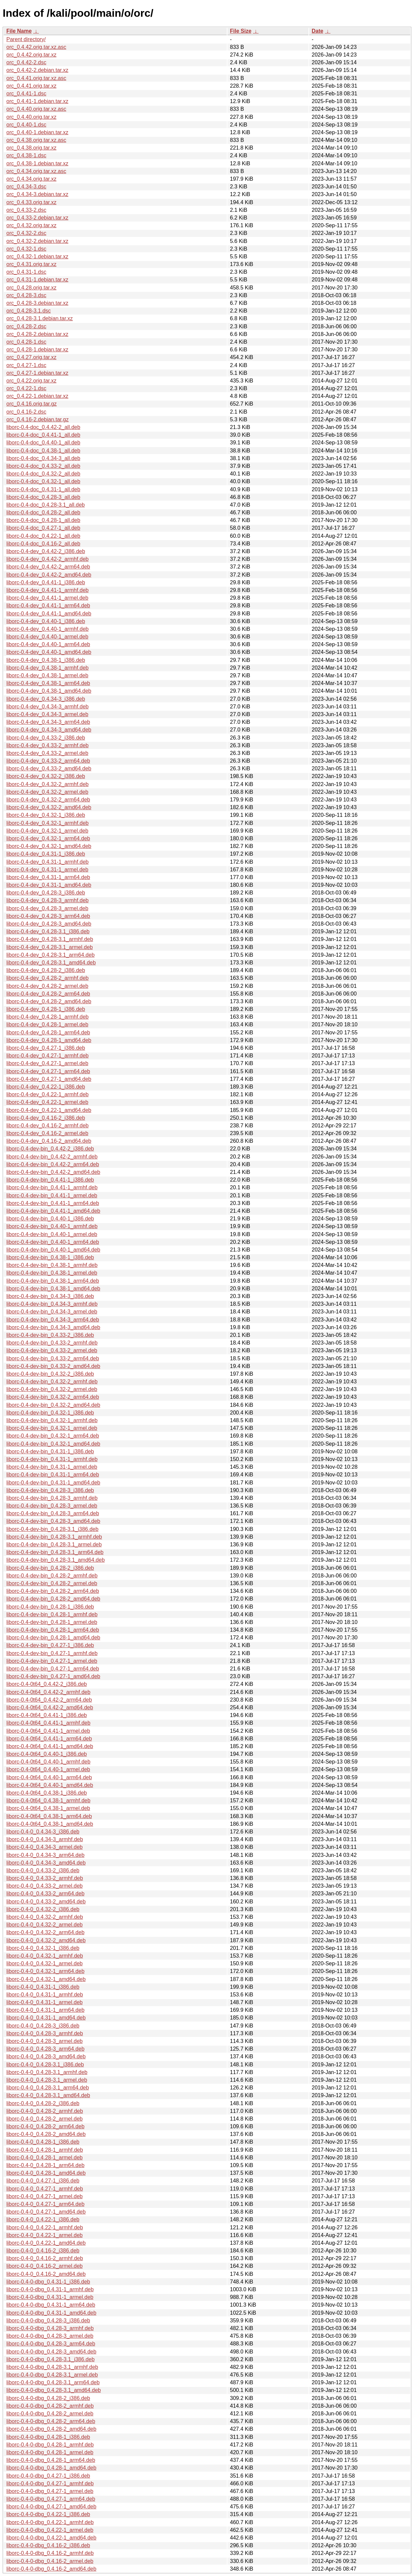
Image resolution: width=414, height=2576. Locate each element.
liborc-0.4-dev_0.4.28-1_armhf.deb (47, 1017)
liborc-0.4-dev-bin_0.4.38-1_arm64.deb (52, 1281)
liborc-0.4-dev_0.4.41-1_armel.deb (47, 598)
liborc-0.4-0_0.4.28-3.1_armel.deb (46, 2080)
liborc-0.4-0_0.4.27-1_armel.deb (44, 2196)
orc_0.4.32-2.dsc (26, 233)
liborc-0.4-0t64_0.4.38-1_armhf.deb (48, 1800)
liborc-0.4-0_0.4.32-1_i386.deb (42, 1948)
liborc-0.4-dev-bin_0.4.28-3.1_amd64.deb (55, 1560)
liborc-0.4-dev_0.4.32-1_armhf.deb (47, 823)
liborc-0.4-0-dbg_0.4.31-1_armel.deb (49, 2297)
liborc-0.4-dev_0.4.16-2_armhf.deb (47, 1125)
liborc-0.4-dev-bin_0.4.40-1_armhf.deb (51, 1226)
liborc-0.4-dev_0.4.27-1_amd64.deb (48, 1079)
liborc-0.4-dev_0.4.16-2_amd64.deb (48, 1141)
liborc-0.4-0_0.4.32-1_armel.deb (44, 1963)
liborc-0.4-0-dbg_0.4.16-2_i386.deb (48, 2545)
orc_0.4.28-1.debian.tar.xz (37, 349)
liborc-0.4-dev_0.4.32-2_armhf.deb (47, 784)
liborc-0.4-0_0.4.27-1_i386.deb (42, 2180)
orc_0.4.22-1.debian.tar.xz (37, 396)
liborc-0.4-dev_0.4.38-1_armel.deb (47, 675)
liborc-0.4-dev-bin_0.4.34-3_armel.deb (51, 1311)
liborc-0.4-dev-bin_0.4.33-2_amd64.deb (53, 1366)
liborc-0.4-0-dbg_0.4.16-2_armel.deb (49, 2561)
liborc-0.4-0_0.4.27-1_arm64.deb (45, 2204)
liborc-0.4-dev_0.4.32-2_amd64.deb (48, 807)
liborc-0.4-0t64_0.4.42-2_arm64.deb (49, 1700)
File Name (19, 31)
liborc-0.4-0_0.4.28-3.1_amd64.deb (48, 2095)
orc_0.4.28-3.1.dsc (28, 311)
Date (318, 31)
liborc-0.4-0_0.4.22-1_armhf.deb (44, 2227)
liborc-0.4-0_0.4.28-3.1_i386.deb (45, 2064)
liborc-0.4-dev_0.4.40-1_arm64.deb (48, 644)
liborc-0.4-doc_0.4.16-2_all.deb (43, 543)
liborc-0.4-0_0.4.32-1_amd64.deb (46, 1979)
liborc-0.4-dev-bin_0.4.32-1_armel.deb (51, 1428)
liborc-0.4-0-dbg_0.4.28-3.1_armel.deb (52, 2375)
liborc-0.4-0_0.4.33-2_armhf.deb (44, 1878)
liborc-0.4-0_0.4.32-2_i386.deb (42, 1909)
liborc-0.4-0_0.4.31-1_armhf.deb (44, 1994)
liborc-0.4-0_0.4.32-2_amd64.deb (46, 1940)
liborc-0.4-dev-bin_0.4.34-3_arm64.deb (52, 1319)
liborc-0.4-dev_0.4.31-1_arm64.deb (48, 877)
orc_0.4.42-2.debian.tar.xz (37, 70)
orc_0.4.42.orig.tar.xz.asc (36, 47)
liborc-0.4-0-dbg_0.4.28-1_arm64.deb (50, 2460)
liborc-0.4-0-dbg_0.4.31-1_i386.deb (48, 2282)
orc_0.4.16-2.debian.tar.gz (37, 419)
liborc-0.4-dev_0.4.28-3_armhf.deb (47, 900)
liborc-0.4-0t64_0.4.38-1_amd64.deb (49, 1824)
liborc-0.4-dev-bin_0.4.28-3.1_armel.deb (54, 1544)
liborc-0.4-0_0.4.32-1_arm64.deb (45, 1971)
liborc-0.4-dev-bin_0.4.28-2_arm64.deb (52, 1591)
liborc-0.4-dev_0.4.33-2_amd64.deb (48, 768)
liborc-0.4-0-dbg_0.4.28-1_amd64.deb (51, 2468)
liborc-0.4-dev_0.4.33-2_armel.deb (47, 753)
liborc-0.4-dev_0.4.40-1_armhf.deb (47, 629)
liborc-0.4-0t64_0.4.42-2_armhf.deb (48, 1692)
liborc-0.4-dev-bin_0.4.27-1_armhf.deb (51, 1653)
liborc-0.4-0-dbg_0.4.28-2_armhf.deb (50, 2406)
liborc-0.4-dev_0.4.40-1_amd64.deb (48, 652)
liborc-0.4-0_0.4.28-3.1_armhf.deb (46, 2072)
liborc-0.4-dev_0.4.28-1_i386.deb (45, 1009)
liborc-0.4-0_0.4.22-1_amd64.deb (46, 2243)
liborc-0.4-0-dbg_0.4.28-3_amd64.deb (51, 2351)
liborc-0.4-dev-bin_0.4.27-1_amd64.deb (53, 1676)
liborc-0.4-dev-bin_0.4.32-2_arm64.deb (52, 1397)
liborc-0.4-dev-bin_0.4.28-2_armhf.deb (51, 1575)
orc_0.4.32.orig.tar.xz (31, 225)
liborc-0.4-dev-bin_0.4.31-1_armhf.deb (51, 1459)
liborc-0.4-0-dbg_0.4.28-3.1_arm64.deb (52, 2382)
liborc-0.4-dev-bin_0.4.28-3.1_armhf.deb (54, 1537)
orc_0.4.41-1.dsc (26, 93)
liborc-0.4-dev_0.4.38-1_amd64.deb (48, 691)
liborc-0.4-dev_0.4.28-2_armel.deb (47, 986)
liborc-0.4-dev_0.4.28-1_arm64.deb (48, 1032)
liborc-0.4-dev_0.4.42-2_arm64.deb (48, 567)
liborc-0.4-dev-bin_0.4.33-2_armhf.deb (51, 1343)
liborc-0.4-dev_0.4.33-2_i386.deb (45, 738)
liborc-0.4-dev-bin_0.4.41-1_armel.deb (51, 1195)
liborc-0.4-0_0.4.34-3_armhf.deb (44, 1839)
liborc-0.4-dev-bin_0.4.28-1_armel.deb (51, 1622)
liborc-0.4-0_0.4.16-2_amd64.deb (46, 2274)
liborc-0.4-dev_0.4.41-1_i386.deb (45, 582)
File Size (241, 31)
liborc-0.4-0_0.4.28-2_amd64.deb (46, 2134)
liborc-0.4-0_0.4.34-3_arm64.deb (45, 1855)
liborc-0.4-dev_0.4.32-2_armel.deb (47, 792)
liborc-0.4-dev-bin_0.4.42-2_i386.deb (50, 1148)
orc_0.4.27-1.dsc (26, 365)
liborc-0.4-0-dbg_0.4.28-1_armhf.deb (50, 2445)
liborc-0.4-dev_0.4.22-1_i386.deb (45, 1087)
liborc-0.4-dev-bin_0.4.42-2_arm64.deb (52, 1164)
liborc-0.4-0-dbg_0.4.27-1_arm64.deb (50, 2499)
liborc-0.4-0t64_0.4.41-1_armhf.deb (48, 1723)
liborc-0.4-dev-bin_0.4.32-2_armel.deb (51, 1389)
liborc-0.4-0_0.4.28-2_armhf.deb (44, 2111)
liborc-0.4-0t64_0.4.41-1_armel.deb (48, 1731)
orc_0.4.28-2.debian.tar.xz (37, 334)
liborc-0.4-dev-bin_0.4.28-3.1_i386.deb (52, 1529)
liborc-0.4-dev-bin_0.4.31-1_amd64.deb (53, 1482)
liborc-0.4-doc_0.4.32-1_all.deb (43, 481)
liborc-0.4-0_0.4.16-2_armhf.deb (44, 2258)
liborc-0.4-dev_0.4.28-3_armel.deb (47, 908)
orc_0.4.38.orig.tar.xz (31, 148)
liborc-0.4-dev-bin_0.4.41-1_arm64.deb (52, 1203)
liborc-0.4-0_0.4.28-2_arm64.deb (45, 2126)
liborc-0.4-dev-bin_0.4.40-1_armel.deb (51, 1234)
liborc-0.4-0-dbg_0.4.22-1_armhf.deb (50, 2522)
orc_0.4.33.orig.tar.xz (31, 202)
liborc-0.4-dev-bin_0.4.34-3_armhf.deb (51, 1304)
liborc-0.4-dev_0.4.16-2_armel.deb (47, 1133)
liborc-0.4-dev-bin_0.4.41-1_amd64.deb (53, 1211)
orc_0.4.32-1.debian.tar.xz (37, 256)
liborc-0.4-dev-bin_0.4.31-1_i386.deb (50, 1451)
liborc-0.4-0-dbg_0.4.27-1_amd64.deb (51, 2506)
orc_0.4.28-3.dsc (26, 295)
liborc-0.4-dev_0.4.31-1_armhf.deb (47, 862)
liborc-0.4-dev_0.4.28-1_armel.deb (47, 1024)
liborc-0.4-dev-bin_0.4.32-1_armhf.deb (51, 1420)
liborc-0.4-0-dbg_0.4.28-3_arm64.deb (50, 2343)
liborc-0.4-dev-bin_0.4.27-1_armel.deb (51, 1661)
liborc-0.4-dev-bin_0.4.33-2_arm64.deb (52, 1358)
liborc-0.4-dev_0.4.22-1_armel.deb (47, 1102)
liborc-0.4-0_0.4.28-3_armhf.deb (44, 2033)
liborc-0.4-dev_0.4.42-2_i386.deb (45, 551)
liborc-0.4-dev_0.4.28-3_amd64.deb (48, 924)
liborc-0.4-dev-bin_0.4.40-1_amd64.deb (53, 1250)
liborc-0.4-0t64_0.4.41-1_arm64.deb (49, 1738)
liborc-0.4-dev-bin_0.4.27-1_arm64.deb (52, 1668)
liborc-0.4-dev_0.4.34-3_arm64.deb (48, 722)
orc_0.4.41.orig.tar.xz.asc (36, 78)
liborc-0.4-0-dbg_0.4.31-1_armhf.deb (50, 2289)
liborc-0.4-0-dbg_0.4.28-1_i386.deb (48, 2437)
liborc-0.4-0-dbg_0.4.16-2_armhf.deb (50, 2553)
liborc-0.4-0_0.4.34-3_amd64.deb (46, 1863)
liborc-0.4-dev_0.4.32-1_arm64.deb (48, 838)
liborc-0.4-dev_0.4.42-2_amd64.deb (48, 575)
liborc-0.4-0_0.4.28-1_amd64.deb (46, 2173)
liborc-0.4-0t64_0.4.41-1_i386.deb (46, 1715)
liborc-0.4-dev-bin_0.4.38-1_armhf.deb (51, 1265)
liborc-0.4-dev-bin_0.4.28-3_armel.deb (51, 1506)
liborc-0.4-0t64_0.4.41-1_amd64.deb (49, 1746)
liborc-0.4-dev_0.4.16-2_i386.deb (45, 1118)
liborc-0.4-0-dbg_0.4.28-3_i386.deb (48, 2320)
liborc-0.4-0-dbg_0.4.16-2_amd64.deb (51, 2569)
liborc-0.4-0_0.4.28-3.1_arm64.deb (47, 2087)
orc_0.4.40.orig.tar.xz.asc (36, 109)
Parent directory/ (26, 39)
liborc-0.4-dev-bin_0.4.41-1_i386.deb (50, 1180)
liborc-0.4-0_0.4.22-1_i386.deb (42, 2219)
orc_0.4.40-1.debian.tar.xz (37, 132)
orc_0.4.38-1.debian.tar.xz (37, 163)
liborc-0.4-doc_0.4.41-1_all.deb (43, 435)
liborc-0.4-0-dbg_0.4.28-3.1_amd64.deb (53, 2390)
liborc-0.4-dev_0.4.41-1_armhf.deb (47, 590)
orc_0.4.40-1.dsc (26, 124)
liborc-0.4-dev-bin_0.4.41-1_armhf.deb (51, 1187)
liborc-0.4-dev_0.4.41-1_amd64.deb (48, 613)
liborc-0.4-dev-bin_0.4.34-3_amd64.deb (53, 1327)
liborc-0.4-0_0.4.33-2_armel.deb (44, 1886)
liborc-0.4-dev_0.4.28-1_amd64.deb (48, 1040)
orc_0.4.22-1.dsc (26, 388)
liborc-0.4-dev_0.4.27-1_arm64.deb (48, 1071)
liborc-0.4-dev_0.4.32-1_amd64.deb (48, 846)
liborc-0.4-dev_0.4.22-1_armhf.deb (47, 1094)
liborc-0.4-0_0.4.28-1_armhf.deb (44, 2150)
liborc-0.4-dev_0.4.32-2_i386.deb (45, 776)
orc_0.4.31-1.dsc (26, 272)
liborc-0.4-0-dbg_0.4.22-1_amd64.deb (51, 2538)
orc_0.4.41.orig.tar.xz (31, 86)
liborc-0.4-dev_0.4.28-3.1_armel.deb (49, 947)
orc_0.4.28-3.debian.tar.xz (37, 303)
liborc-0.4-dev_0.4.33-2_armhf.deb (47, 745)
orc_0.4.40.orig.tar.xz (31, 117)
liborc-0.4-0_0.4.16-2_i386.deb (42, 2250)
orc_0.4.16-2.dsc (26, 412)
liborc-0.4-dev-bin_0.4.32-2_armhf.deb (51, 1381)
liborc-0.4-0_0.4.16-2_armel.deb (44, 2266)
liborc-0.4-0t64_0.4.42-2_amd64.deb (49, 1707)
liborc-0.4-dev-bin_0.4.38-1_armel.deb (51, 1273)
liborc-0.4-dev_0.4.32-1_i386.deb (45, 815)
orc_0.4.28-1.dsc (26, 342)
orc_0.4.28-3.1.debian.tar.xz (39, 318)
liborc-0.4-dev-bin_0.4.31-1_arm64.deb (52, 1474)
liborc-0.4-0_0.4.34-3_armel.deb (44, 1847)
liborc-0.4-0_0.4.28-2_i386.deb (42, 2103)
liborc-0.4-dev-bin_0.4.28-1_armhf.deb (51, 1614)
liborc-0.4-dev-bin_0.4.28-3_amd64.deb (53, 1521)
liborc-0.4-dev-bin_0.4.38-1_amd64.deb (53, 1288)
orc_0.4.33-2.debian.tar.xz (37, 218)
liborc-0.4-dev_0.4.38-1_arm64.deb (48, 683)
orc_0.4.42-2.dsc (26, 62)
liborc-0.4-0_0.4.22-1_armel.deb (44, 2235)
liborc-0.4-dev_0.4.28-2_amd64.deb (48, 1001)
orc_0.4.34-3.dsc (26, 186)
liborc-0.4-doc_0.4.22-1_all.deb (43, 536)
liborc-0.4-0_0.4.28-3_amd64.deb (46, 2056)
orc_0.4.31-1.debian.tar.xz (37, 279)
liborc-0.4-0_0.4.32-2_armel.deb (44, 1924)
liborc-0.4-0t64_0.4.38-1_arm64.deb (49, 1816)
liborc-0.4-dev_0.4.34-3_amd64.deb (48, 730)
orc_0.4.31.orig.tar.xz (31, 264)
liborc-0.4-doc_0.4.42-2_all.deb (43, 427)
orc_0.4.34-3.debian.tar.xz (37, 194)
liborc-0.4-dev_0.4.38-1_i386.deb (45, 660)
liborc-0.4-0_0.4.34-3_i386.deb (42, 1831)
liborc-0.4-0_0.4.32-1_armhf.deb (44, 1956)
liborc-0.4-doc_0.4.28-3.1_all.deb (45, 505)
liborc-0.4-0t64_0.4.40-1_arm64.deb (49, 1777)
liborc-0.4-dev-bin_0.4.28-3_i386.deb (50, 1490)
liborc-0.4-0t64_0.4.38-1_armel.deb (48, 1808)
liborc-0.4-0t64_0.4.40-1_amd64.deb (49, 1785)
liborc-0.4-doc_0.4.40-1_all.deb (43, 442)
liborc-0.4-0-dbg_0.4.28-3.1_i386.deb (50, 2359)
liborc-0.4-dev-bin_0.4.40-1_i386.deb (50, 1218)
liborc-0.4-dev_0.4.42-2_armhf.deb (47, 559)
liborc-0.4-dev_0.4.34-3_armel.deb (47, 714)
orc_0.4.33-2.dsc (26, 210)
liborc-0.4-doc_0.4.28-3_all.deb (43, 497)
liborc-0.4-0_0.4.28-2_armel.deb (44, 2119)
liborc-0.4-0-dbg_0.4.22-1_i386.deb (48, 2514)
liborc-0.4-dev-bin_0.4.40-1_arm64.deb (52, 1242)
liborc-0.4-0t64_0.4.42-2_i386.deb (46, 1684)
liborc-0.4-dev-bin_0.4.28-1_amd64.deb (53, 1637)
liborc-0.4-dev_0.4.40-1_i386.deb (45, 621)
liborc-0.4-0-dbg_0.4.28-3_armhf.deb (50, 2328)
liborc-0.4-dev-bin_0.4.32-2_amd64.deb (53, 1405)
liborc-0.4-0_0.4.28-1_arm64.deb (45, 2165)
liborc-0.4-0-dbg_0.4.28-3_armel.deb (49, 2336)
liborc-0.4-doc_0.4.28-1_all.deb (43, 520)
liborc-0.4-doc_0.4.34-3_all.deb (43, 458)
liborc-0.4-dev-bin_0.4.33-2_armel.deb (51, 1350)
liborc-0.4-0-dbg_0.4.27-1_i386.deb (48, 2476)
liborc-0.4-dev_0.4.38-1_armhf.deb (47, 668)
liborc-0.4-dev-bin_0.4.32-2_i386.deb (50, 1374)
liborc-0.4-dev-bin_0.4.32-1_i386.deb (50, 1412)
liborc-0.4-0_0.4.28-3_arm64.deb (45, 2049)
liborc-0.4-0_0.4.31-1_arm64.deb (45, 2010)
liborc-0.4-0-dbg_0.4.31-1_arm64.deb (50, 2305)
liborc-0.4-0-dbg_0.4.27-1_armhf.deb (50, 2483)
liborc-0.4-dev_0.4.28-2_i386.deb (45, 970)
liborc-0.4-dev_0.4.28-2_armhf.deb (47, 978)
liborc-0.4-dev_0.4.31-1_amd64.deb (48, 885)
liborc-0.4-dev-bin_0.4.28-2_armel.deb (51, 1583)
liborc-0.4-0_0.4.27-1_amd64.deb (46, 2212)
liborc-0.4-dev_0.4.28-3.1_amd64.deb (51, 962)
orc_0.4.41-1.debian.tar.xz (37, 101)
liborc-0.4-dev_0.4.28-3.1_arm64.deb (50, 955)
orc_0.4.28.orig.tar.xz (31, 287)
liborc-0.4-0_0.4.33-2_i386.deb (42, 1870)
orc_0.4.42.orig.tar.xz (31, 55)
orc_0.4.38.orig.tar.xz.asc (36, 140)
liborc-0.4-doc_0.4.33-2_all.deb (43, 466)
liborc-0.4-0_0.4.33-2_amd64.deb (46, 1901)
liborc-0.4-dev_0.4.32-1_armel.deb (47, 831)
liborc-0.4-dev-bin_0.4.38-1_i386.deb (50, 1257)
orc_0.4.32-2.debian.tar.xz (37, 241)
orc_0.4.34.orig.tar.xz (31, 179)
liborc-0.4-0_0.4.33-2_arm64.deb (45, 1893)
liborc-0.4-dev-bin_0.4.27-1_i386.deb (50, 1645)
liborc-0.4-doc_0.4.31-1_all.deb (43, 489)
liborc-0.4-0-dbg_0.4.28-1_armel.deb (49, 2452)
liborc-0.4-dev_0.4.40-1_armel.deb (47, 636)
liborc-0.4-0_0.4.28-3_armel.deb (44, 2041)
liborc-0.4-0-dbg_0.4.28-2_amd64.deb (51, 2429)
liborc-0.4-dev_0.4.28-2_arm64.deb (48, 994)
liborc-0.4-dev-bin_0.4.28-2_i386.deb (50, 1568)
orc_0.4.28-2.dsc (26, 326)
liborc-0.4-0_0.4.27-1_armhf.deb (44, 2189)
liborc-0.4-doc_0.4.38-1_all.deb (43, 450)
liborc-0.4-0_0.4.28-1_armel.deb (44, 2157)
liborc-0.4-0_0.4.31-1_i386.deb (42, 1987)
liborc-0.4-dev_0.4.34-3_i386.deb (45, 699)
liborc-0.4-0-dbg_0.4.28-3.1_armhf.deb (52, 2367)
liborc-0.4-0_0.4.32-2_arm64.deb (45, 1932)
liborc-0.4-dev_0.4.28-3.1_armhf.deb (49, 939)
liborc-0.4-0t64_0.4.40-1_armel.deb (48, 1769)
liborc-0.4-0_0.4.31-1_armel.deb (44, 2002)
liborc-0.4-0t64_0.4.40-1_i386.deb (46, 1754)
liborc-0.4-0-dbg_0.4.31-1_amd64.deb (51, 2313)
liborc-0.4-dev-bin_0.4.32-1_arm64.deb (52, 1436)
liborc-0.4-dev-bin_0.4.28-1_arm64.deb (52, 1630)
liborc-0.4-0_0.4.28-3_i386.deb (42, 2026)
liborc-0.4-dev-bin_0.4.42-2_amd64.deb (53, 1172)
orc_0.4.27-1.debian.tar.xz (37, 373)
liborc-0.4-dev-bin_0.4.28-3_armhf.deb (51, 1498)
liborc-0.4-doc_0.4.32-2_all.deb (43, 474)
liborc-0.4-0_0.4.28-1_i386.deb (42, 2142)
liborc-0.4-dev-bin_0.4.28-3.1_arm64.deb (55, 1552)
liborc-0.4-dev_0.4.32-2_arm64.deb (48, 799)
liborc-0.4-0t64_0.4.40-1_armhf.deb (48, 1762)
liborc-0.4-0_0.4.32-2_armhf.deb (44, 1917)
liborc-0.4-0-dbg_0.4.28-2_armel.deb (49, 2413)
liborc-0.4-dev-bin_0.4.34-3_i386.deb (50, 1296)
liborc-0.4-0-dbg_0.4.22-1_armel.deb (49, 2530)
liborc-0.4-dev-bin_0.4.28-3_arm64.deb (52, 1513)
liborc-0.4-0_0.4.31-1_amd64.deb (46, 2018)
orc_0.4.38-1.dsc (26, 155)
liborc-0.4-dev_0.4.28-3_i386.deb (45, 892)
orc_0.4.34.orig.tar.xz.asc (36, 171)
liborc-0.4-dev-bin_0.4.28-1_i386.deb (50, 1607)
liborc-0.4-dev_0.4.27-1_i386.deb (45, 1048)
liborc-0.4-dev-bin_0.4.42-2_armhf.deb (51, 1157)
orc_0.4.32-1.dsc (26, 249)
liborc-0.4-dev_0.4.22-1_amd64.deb (48, 1110)
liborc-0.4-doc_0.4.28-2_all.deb (43, 512)
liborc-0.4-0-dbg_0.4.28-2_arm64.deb (50, 2421)
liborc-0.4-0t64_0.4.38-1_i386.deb (46, 1793)
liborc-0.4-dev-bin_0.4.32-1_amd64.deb (53, 1444)
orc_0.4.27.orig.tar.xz (31, 357)
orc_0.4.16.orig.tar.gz (31, 404)
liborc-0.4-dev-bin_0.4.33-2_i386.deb (50, 1335)
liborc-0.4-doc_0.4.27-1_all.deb (43, 528)
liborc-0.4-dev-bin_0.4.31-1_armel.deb (51, 1467)
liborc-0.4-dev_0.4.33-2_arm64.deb (48, 761)
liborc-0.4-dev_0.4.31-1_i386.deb (45, 854)
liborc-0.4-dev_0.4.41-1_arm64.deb (48, 605)
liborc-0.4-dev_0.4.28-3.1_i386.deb (47, 931)
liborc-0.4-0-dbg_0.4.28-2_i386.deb (48, 2398)
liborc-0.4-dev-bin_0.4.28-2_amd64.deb (53, 1599)
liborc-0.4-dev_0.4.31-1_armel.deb (47, 869)
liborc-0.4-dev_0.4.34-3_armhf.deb (47, 706)
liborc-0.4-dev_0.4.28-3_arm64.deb (48, 916)
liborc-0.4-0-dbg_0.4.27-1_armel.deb (49, 2491)
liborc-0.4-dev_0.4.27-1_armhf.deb (47, 1055)
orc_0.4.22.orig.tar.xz (31, 380)
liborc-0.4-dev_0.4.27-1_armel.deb (47, 1063)
